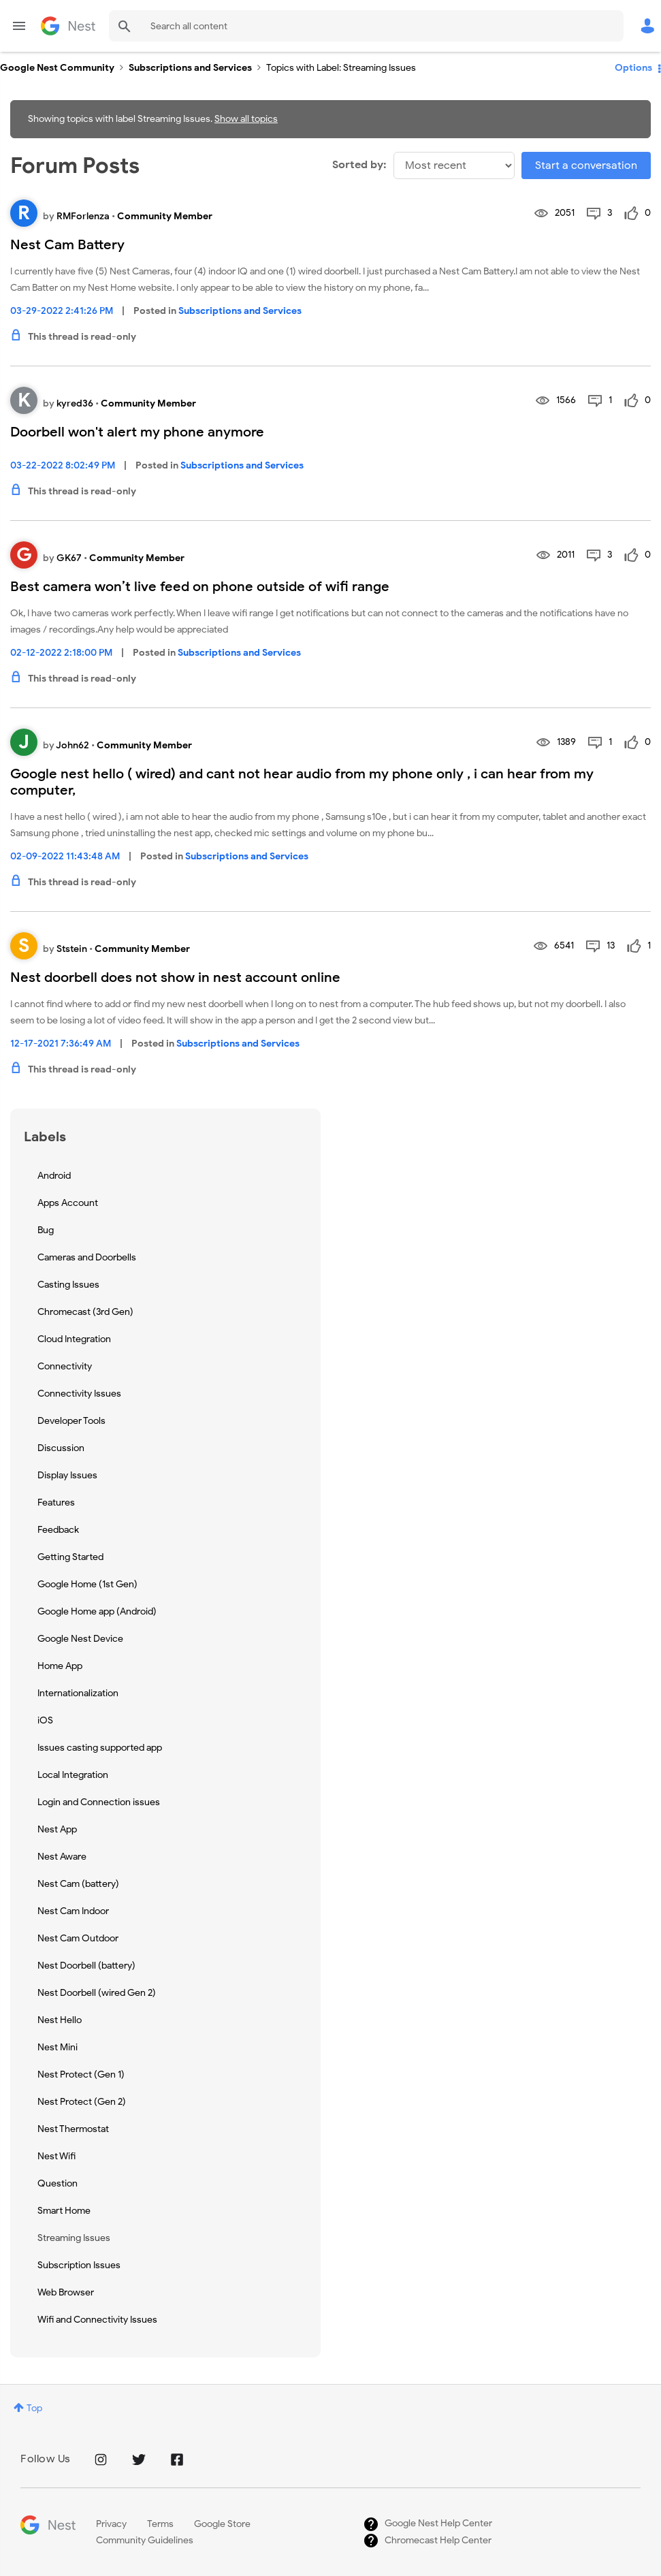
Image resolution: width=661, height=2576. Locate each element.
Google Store (222, 2524)
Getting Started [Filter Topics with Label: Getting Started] (70, 1557)
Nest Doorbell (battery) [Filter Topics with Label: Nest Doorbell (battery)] (86, 1965)
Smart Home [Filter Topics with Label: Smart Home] (64, 2210)
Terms (160, 2524)
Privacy (111, 2524)
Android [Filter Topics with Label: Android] (54, 1175)
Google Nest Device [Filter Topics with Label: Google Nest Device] (80, 1638)
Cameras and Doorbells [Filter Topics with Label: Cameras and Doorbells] (86, 1257)
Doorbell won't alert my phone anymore (137, 432)
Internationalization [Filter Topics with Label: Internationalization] (77, 1693)
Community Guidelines (144, 2540)
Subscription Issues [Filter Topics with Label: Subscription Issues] (78, 2265)
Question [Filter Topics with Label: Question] (57, 2183)
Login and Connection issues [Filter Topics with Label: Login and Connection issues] (98, 1802)
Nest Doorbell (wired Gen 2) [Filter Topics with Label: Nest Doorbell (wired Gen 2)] (96, 1993)
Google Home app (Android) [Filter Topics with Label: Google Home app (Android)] (97, 1611)
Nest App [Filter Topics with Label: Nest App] (57, 1829)
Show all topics (246, 119)
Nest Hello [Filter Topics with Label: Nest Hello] (59, 2020)
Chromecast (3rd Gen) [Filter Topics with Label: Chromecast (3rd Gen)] (85, 1312)
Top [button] (34, 2408)
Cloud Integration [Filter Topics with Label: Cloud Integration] (74, 1339)
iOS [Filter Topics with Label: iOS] (45, 1720)
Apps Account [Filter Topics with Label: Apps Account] (67, 1203)
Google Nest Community (68, 26)
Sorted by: (359, 165)
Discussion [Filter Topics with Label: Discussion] (60, 1448)
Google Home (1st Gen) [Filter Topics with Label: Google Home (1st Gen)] (87, 1584)
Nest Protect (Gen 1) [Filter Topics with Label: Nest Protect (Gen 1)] (81, 2074)
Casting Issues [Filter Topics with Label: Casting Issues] (68, 1284)
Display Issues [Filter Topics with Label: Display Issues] (67, 1475)
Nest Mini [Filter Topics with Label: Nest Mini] (57, 2047)
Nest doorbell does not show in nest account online (175, 977)
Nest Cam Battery (67, 244)
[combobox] (366, 26)
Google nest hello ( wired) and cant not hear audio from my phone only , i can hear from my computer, (302, 782)
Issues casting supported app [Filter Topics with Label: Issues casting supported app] (99, 1747)
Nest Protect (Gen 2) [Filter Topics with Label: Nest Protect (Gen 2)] (81, 2102)
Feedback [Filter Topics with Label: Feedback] (58, 1530)
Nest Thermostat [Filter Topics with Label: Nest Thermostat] (73, 2129)
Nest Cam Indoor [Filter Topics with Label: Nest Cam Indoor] (73, 1911)
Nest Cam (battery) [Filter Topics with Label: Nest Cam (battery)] (78, 1884)
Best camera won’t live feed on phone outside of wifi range (199, 586)
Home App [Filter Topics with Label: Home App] (59, 1666)
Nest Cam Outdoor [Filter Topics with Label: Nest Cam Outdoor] (77, 1938)
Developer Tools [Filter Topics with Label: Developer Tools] (71, 1421)
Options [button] (633, 68)
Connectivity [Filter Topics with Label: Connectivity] (64, 1366)
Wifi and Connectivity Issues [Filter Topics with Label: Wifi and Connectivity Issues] (97, 2319)
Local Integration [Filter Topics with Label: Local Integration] (72, 1775)
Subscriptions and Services (190, 68)
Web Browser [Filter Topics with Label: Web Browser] (65, 2292)
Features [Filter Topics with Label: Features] (56, 1502)
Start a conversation (586, 165)
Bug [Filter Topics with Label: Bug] (45, 1230)
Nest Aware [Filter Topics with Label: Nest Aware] (61, 1856)
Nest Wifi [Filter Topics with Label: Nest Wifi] (56, 2156)
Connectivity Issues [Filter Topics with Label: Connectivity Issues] (79, 1393)
